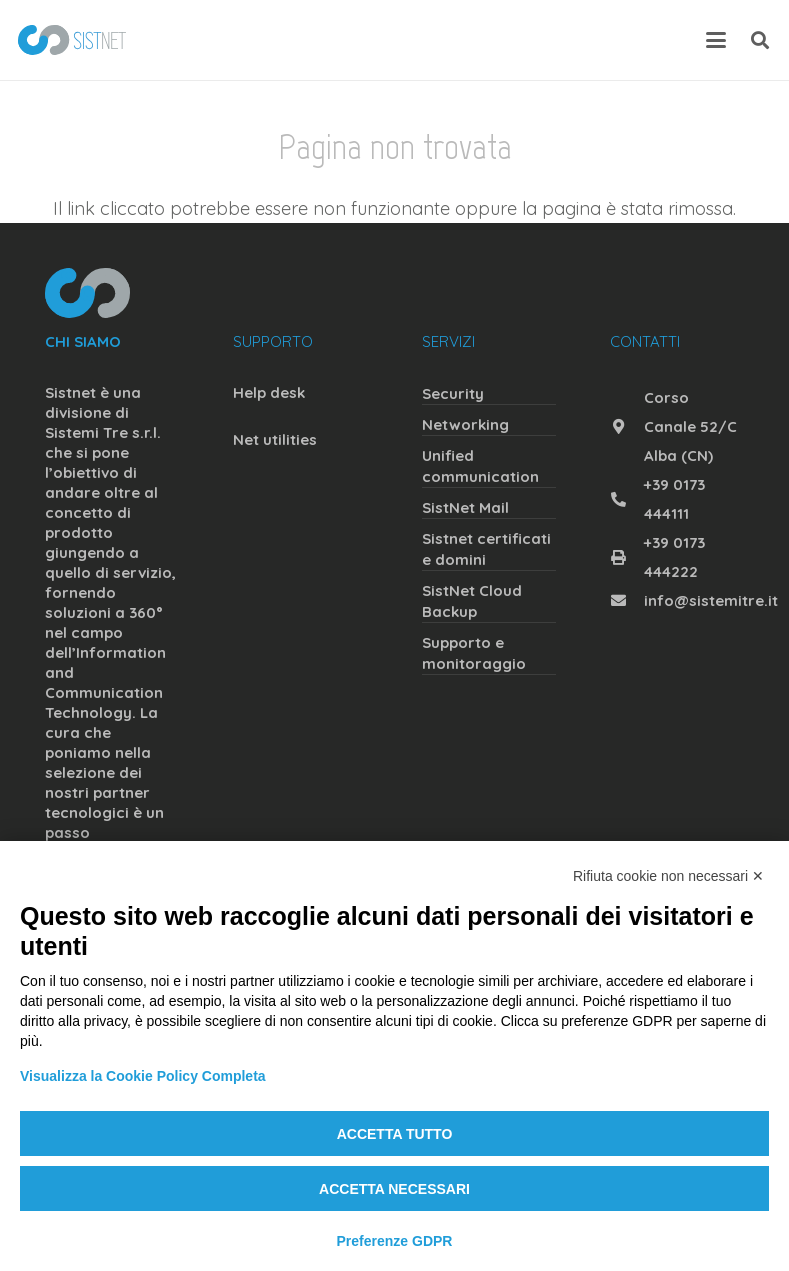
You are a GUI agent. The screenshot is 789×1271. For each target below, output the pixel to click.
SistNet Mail (465, 507)
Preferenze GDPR (395, 1241)
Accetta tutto (395, 1134)
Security (453, 393)
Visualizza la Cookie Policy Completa (143, 1076)
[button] (716, 40)
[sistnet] (72, 40)
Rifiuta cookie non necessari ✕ (668, 876)
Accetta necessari (394, 1189)
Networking (465, 424)
